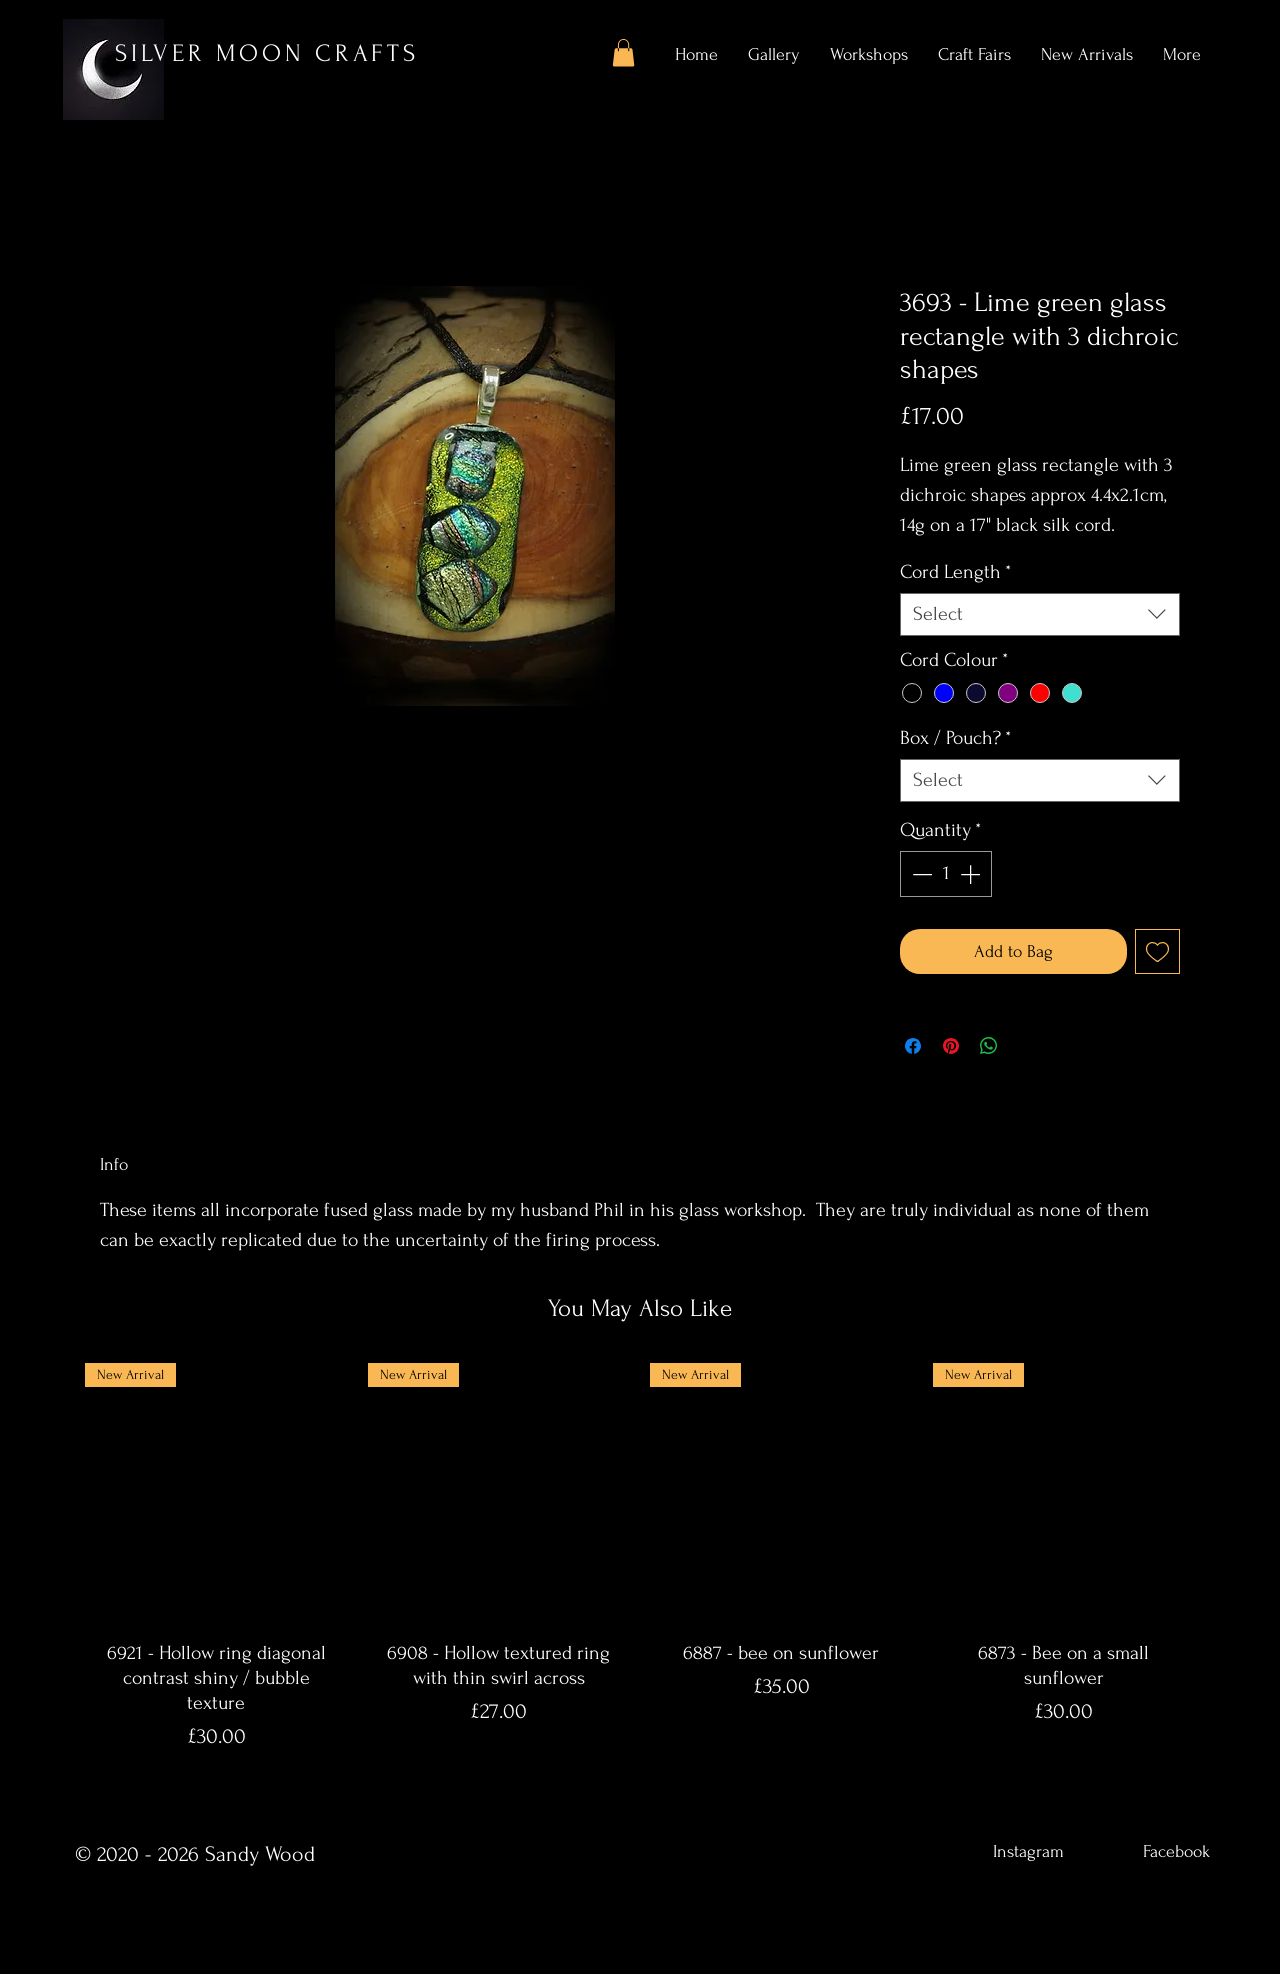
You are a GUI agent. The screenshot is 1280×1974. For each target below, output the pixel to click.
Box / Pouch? (955, 738)
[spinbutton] (946, 874)
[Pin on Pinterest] (951, 1046)
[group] (640, 1563)
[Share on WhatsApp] (989, 1046)
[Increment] (972, 874)
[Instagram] (1028, 1851)
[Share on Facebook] (913, 1046)
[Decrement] (920, 874)
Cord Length (955, 572)
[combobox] (1040, 614)
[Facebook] (1176, 1851)
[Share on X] (1027, 1046)
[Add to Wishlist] (1157, 951)
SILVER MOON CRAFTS (267, 53)
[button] (623, 52)
